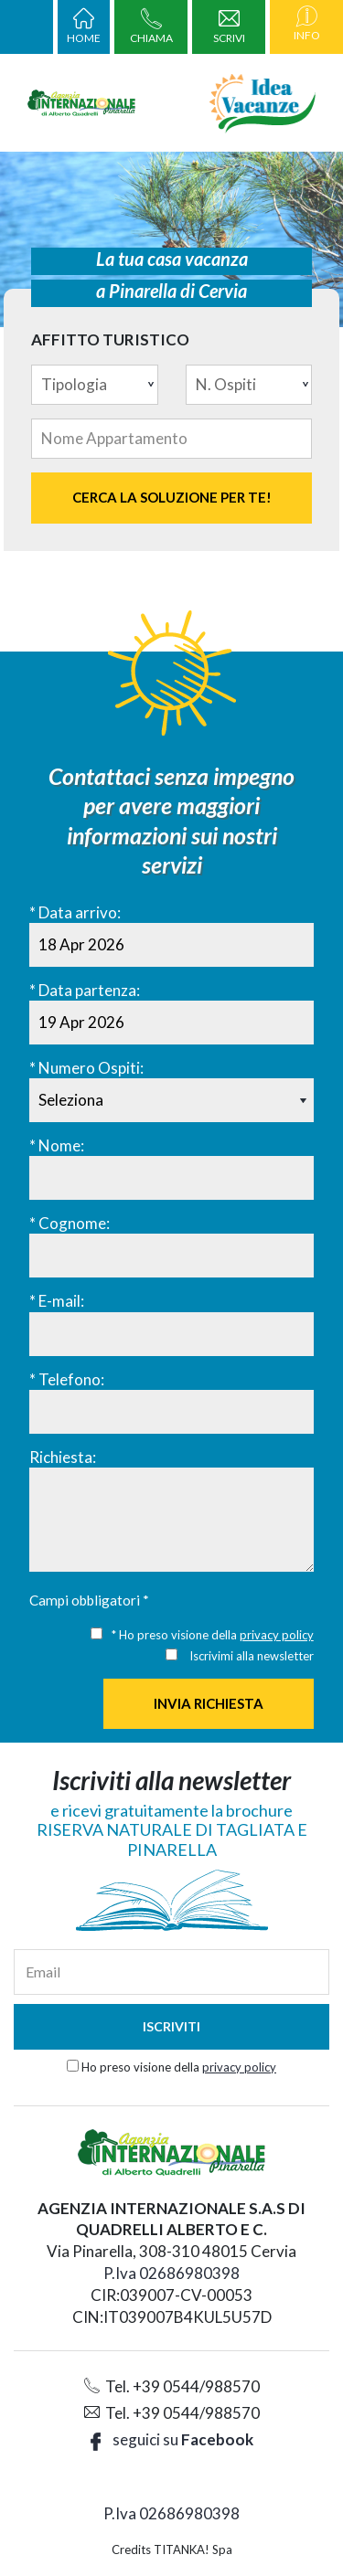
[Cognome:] (171, 1255)
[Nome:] (171, 1178)
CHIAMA (151, 29)
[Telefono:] (171, 1412)
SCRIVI (229, 29)
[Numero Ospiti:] (171, 1100)
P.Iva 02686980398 (171, 2273)
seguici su (172, 2439)
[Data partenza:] (171, 1022)
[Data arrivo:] (171, 945)
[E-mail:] (171, 1334)
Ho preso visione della (178, 2067)
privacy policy (277, 1634)
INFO (307, 27)
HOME (84, 29)
